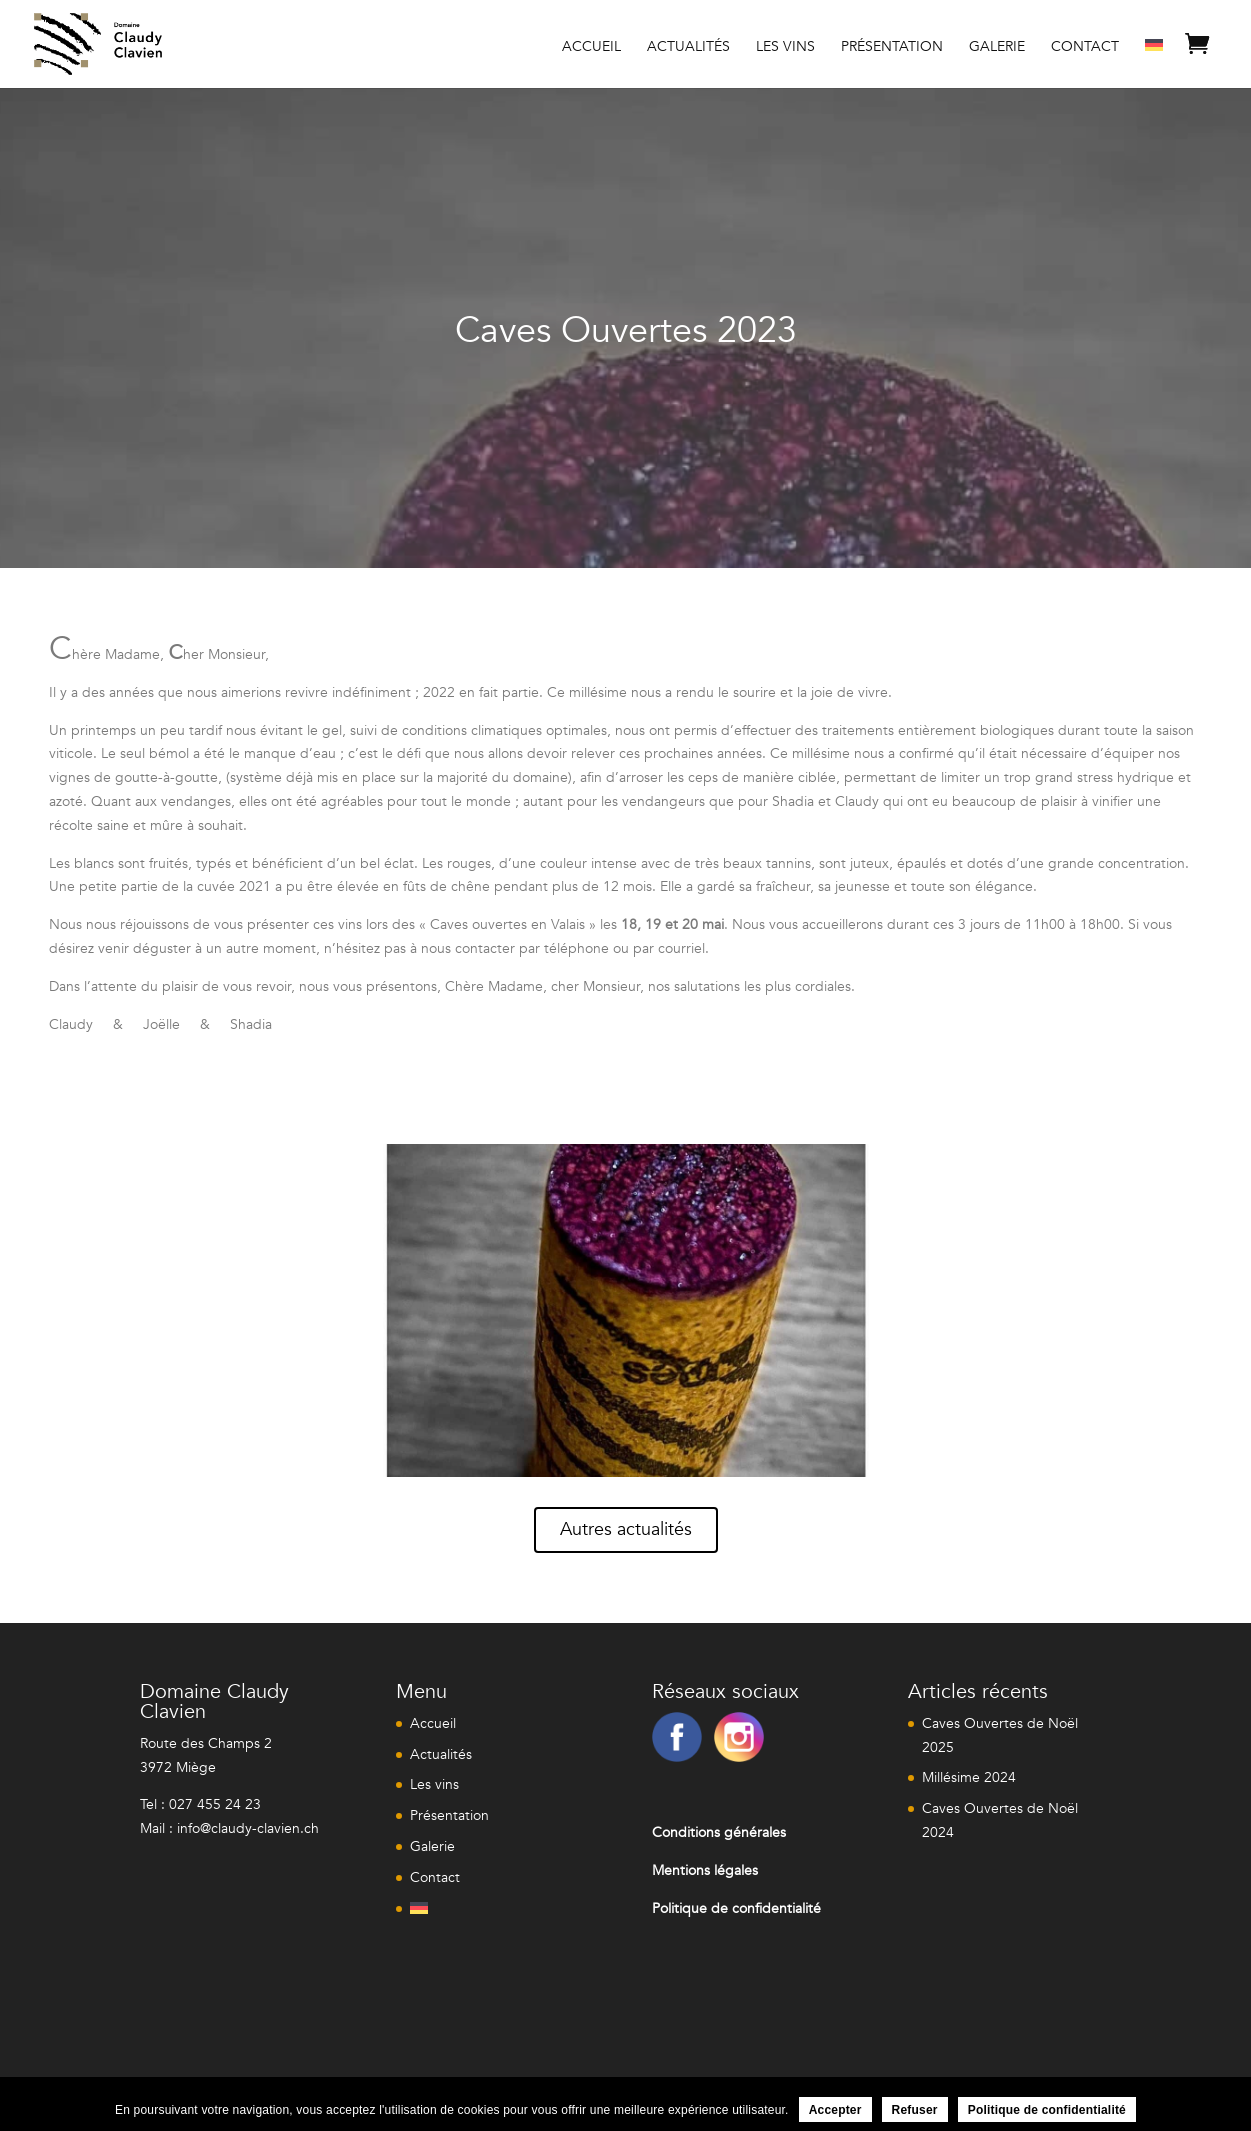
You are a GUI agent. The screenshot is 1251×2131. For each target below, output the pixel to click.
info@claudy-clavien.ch (248, 1828)
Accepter (835, 2110)
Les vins (785, 48)
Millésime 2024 (969, 1777)
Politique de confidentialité (1047, 2110)
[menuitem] (1154, 61)
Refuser (915, 2110)
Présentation (892, 48)
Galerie (997, 48)
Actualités (688, 48)
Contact (1085, 48)
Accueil (591, 48)
